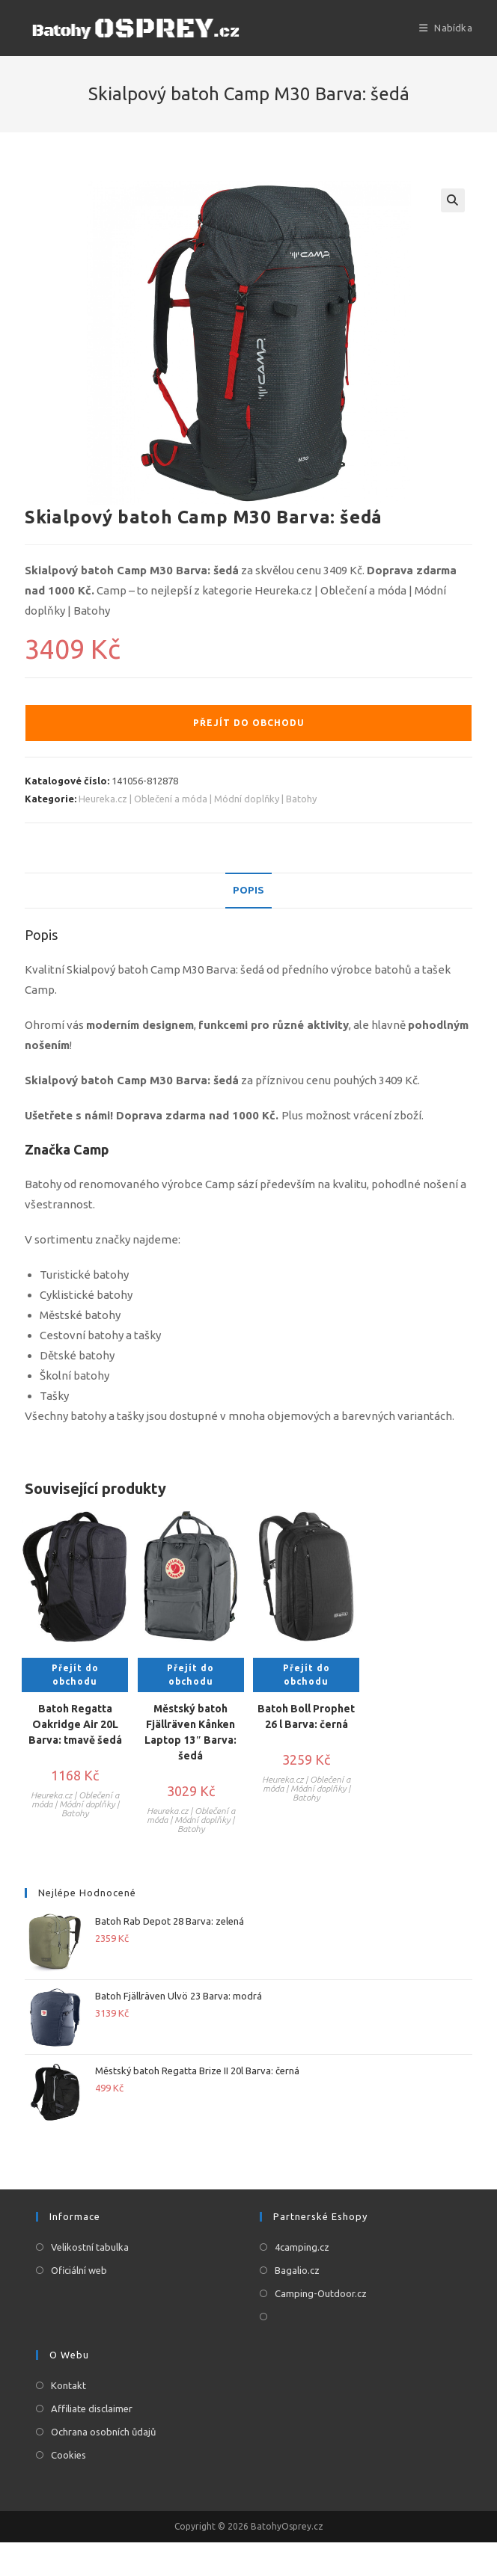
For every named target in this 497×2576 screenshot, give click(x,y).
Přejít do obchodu (249, 723)
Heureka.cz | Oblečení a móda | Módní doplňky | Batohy (198, 798)
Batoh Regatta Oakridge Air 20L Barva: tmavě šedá (75, 1724)
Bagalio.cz (297, 2270)
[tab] (248, 890)
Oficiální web (79, 2270)
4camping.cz (302, 2247)
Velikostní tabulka (90, 2247)
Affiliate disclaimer (91, 2408)
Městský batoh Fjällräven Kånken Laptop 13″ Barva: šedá (190, 1732)
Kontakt (68, 2385)
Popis (248, 891)
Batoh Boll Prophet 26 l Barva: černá (306, 1716)
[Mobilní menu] (445, 27)
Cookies (68, 2455)
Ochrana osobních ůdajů (103, 2431)
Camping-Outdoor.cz (321, 2293)
